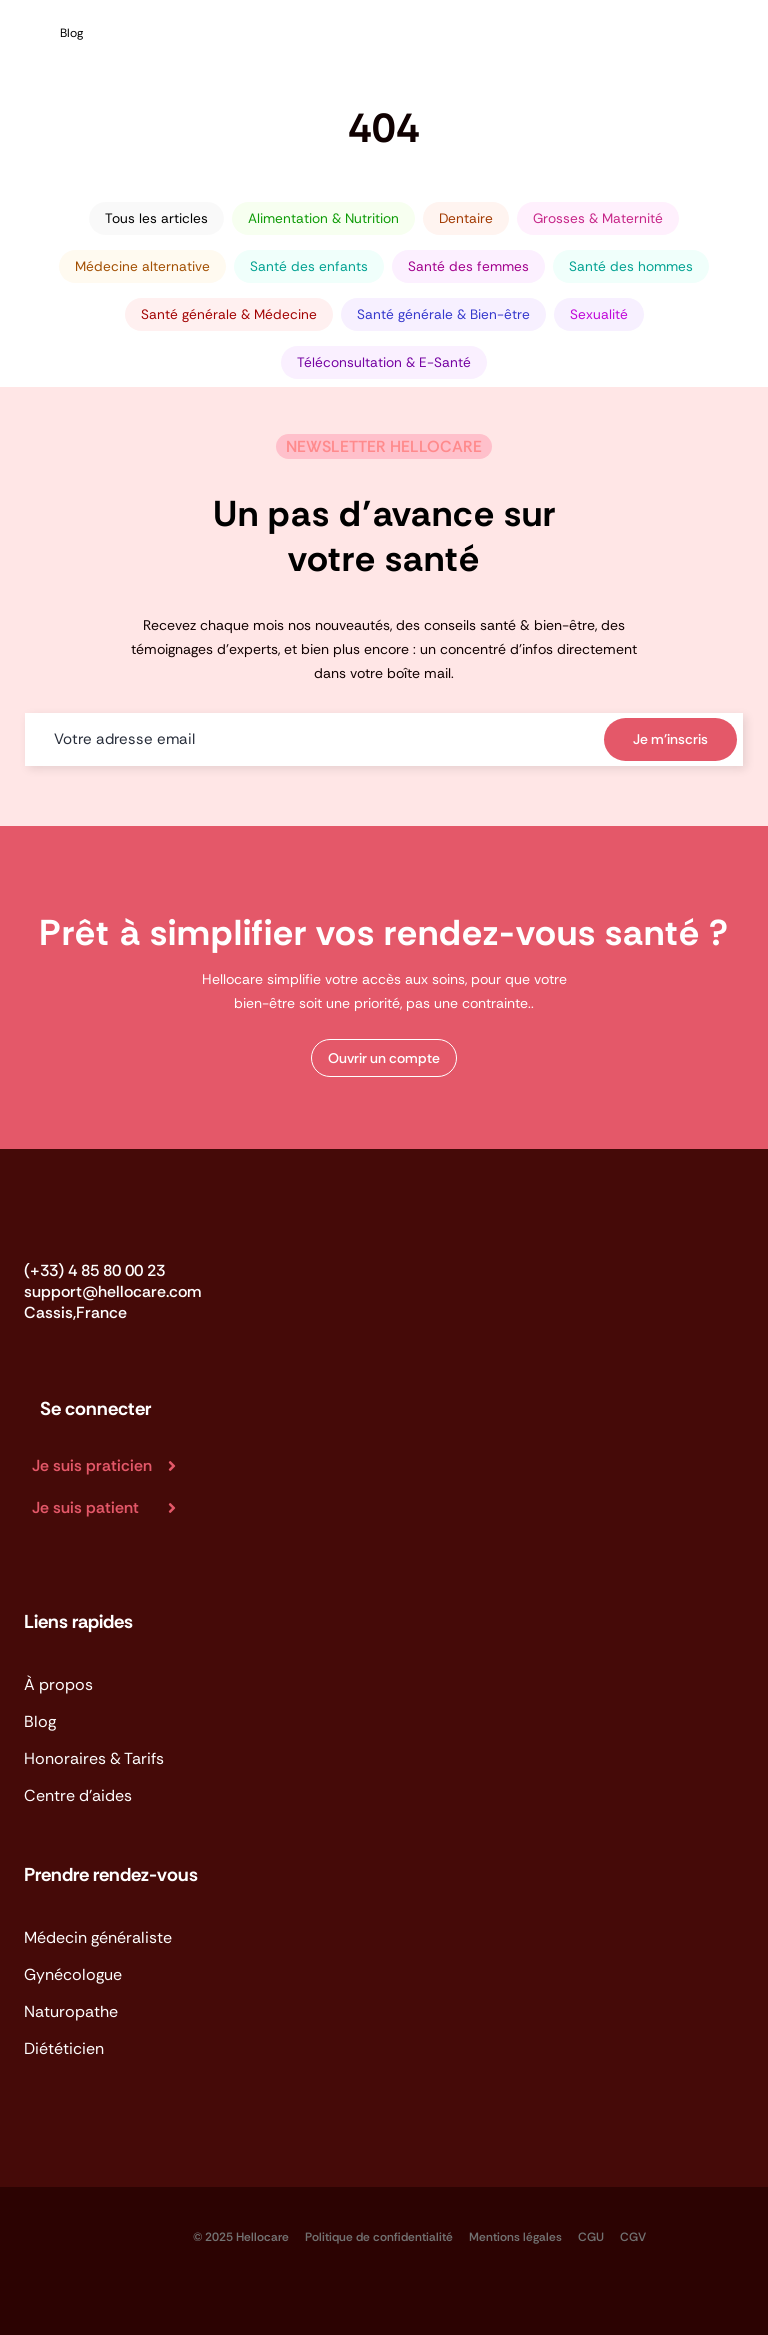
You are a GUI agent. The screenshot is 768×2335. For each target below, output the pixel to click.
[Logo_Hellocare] (87, 1220)
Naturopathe (71, 2011)
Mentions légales (515, 2237)
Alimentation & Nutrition (323, 218)
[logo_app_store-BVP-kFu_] (47, 2226)
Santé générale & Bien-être (443, 314)
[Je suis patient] (112, 1508)
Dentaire (466, 218)
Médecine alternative (142, 266)
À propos (58, 1684)
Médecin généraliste (98, 1937)
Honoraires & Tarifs (94, 1758)
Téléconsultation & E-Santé (384, 362)
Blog (40, 1721)
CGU (591, 2237)
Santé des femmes (468, 266)
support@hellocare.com (112, 1291)
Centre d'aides (78, 1795)
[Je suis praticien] (112, 1466)
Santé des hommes (631, 266)
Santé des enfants (309, 266)
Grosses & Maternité (598, 218)
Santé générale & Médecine (229, 314)
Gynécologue (73, 1974)
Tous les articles (156, 218)
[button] (384, 1058)
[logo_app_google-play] (139, 2226)
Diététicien (64, 2048)
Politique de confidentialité (379, 2237)
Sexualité (599, 314)
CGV (633, 2237)
